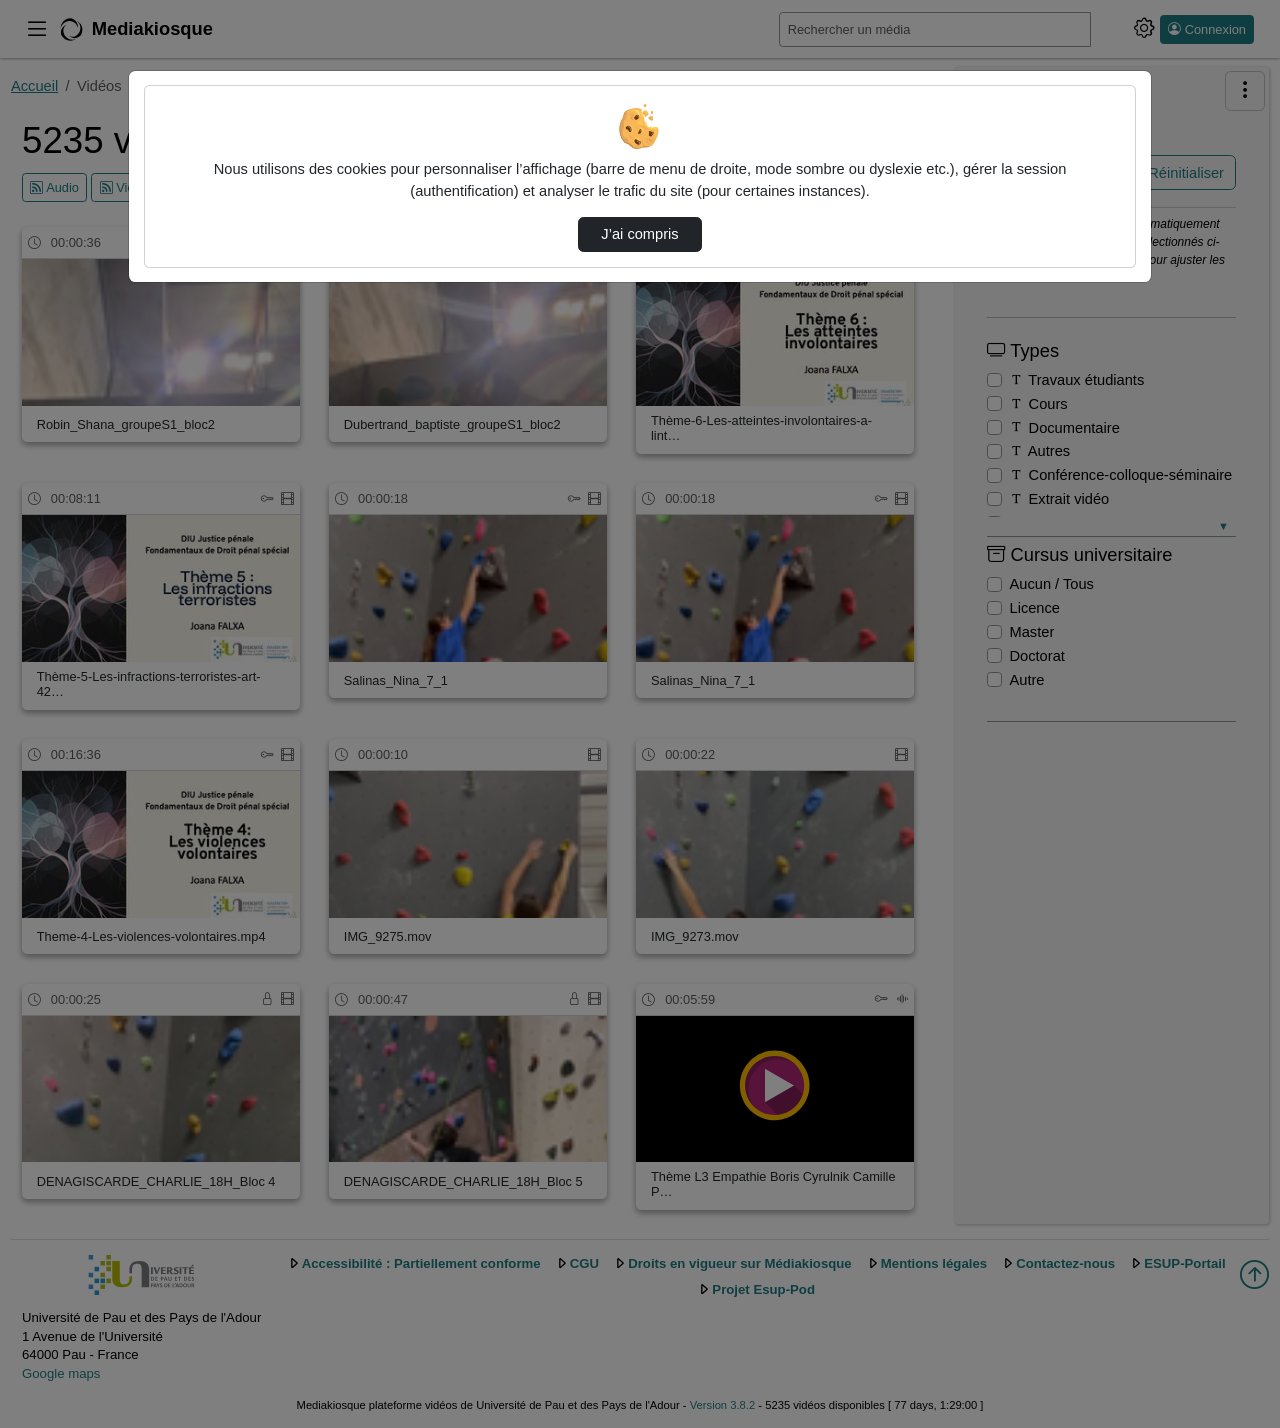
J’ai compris (639, 234)
